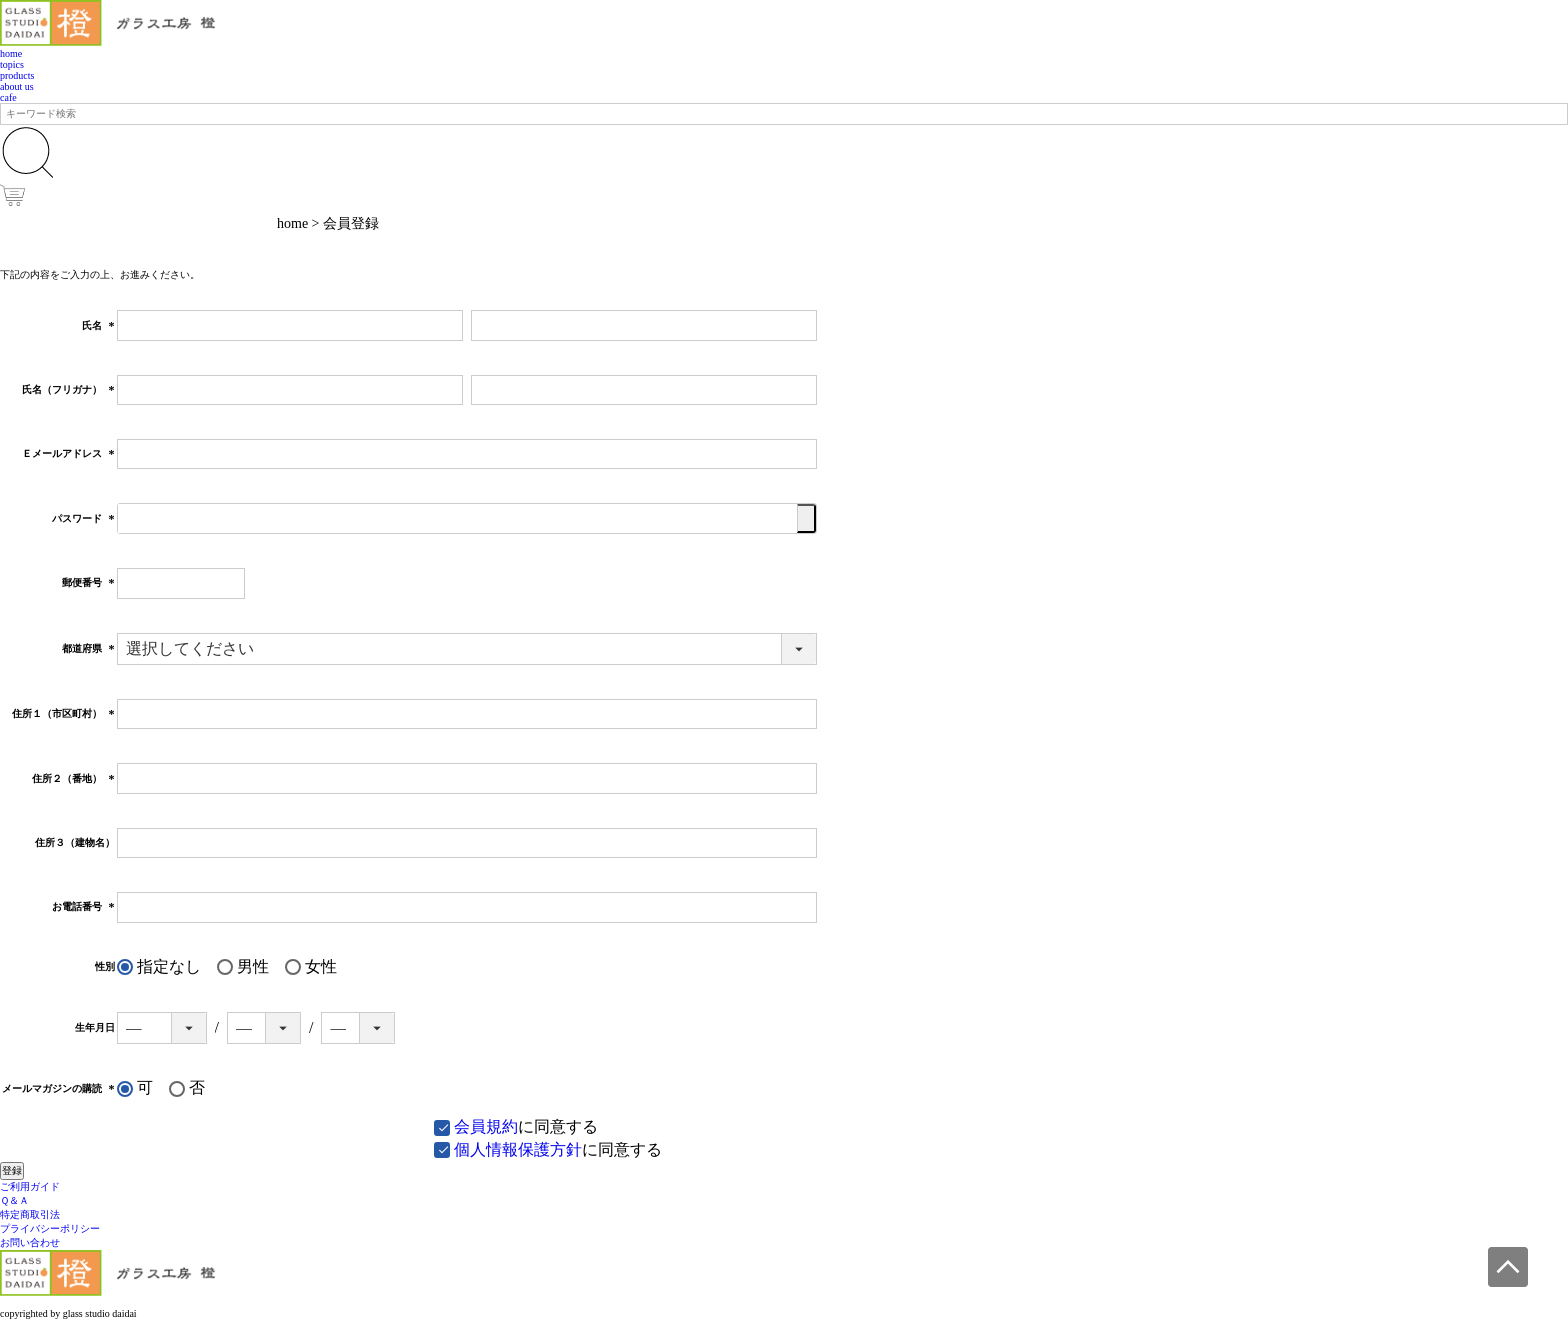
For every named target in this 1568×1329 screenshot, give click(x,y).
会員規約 (486, 1126)
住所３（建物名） (75, 842)
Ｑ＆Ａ (14, 1200)
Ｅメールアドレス (68, 453)
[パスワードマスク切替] (806, 518)
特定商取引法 (30, 1214)
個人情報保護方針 (518, 1149)
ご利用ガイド (30, 1186)
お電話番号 (83, 906)
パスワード (83, 518)
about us (17, 86)
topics (12, 64)
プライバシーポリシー (50, 1228)
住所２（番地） (73, 778)
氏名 (98, 325)
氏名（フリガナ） (68, 389)
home (11, 53)
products (17, 75)
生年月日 (95, 1027)
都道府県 (88, 648)
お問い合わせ (30, 1242)
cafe (8, 97)
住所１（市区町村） (63, 713)
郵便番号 (88, 582)
